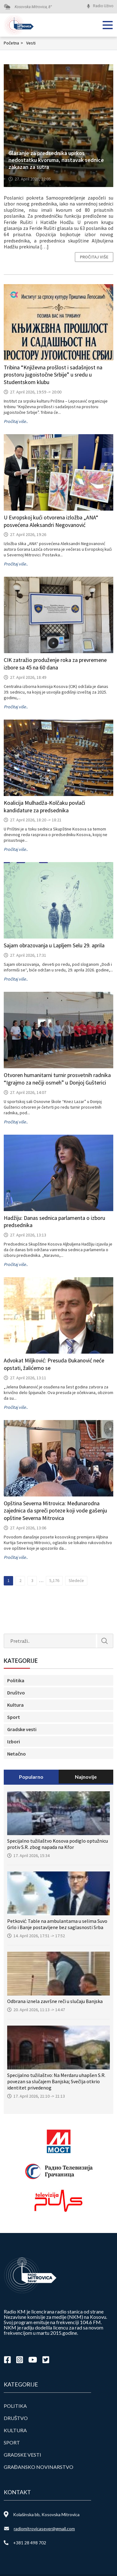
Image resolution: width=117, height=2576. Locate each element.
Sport (13, 1717)
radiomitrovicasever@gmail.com (44, 2528)
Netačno (16, 1753)
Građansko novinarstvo (38, 2467)
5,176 (54, 1580)
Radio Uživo (103, 6)
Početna (14, 43)
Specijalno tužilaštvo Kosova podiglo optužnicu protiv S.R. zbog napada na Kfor (57, 1844)
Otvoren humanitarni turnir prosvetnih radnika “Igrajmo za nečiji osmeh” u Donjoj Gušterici (57, 1078)
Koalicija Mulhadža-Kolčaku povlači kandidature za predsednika (44, 806)
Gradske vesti (22, 1729)
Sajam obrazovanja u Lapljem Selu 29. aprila (54, 945)
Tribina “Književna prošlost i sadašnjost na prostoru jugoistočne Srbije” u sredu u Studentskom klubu (53, 375)
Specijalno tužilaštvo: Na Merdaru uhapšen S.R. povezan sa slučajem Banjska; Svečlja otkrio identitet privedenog (56, 2081)
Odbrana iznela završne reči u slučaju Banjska (55, 2001)
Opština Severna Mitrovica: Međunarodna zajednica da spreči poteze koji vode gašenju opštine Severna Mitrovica (55, 1511)
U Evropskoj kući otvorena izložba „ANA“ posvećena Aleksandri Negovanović (51, 521)
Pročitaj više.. (16, 421)
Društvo (16, 1692)
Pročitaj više (94, 257)
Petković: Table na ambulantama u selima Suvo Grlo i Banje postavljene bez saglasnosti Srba (57, 1924)
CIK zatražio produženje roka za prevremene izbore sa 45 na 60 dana (55, 663)
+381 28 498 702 (29, 2542)
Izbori (13, 1741)
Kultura (15, 1704)
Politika (15, 1680)
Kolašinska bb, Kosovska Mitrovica (46, 2514)
